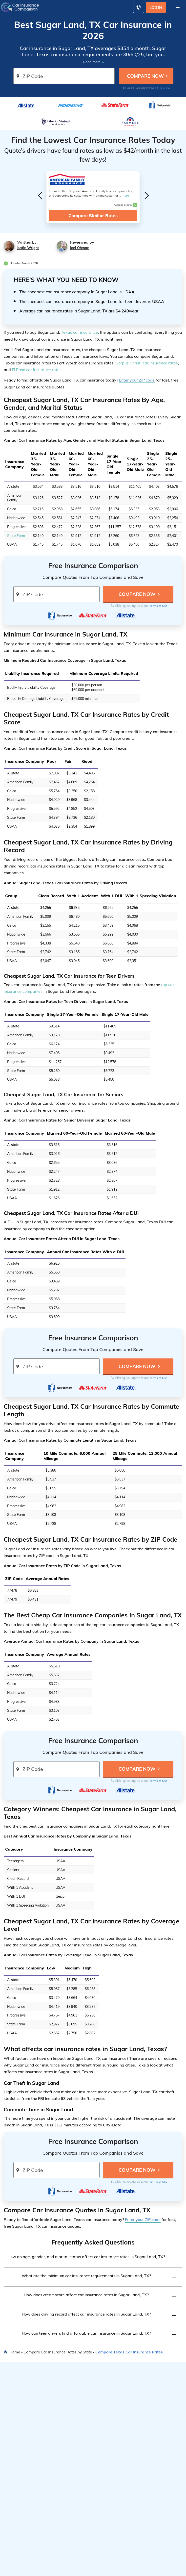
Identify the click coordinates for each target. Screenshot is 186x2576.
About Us (101, 2531)
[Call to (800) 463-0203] (138, 7)
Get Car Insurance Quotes (25, 2470)
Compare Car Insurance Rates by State (57, 2351)
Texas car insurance (79, 332)
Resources (14, 2461)
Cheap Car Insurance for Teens (30, 2549)
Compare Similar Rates (93, 215)
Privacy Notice (105, 2549)
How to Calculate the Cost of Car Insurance (130, 2505)
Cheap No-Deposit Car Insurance (32, 2540)
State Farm (16, 536)
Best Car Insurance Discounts (118, 2479)
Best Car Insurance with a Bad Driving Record (43, 2566)
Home (14, 2351)
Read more (92, 62)
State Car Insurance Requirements (122, 2488)
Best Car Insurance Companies (30, 2479)
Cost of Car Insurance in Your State (33, 2505)
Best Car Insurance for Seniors (29, 2531)
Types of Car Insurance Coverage (121, 2470)
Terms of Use (162, 87)
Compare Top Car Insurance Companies (37, 2496)
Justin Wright (28, 248)
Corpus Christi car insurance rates (147, 362)
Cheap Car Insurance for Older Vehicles (37, 2557)
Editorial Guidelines (109, 2540)
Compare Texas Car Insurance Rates (129, 2351)
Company (103, 2522)
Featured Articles (110, 2461)
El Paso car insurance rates (37, 369)
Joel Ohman (79, 248)
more (125, 195)
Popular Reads (19, 2522)
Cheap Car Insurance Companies (32, 2488)
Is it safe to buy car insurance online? (124, 2496)
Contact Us (102, 2566)
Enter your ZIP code (137, 380)
